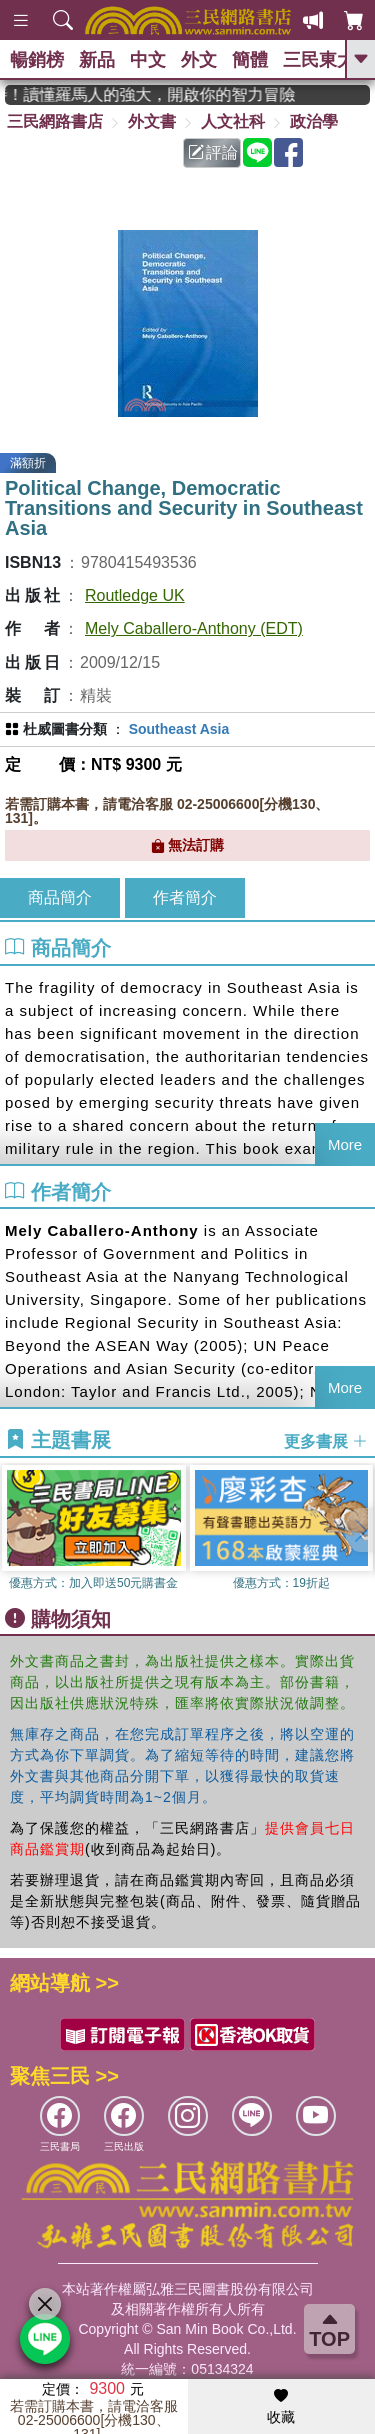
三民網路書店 (55, 121)
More (345, 1144)
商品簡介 (60, 897)
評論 (213, 152)
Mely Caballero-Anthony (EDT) (194, 628)
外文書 (152, 121)
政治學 (314, 121)
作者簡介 (185, 897)
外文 (199, 60)
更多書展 (326, 1440)
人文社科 (233, 121)
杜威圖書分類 (65, 729)
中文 (148, 60)
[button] (360, 1530)
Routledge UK (135, 595)
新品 (97, 60)
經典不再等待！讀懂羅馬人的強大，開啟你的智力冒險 (160, 94)
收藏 (281, 2407)
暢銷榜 (37, 60)
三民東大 (319, 60)
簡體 (250, 60)
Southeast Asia (179, 729)
